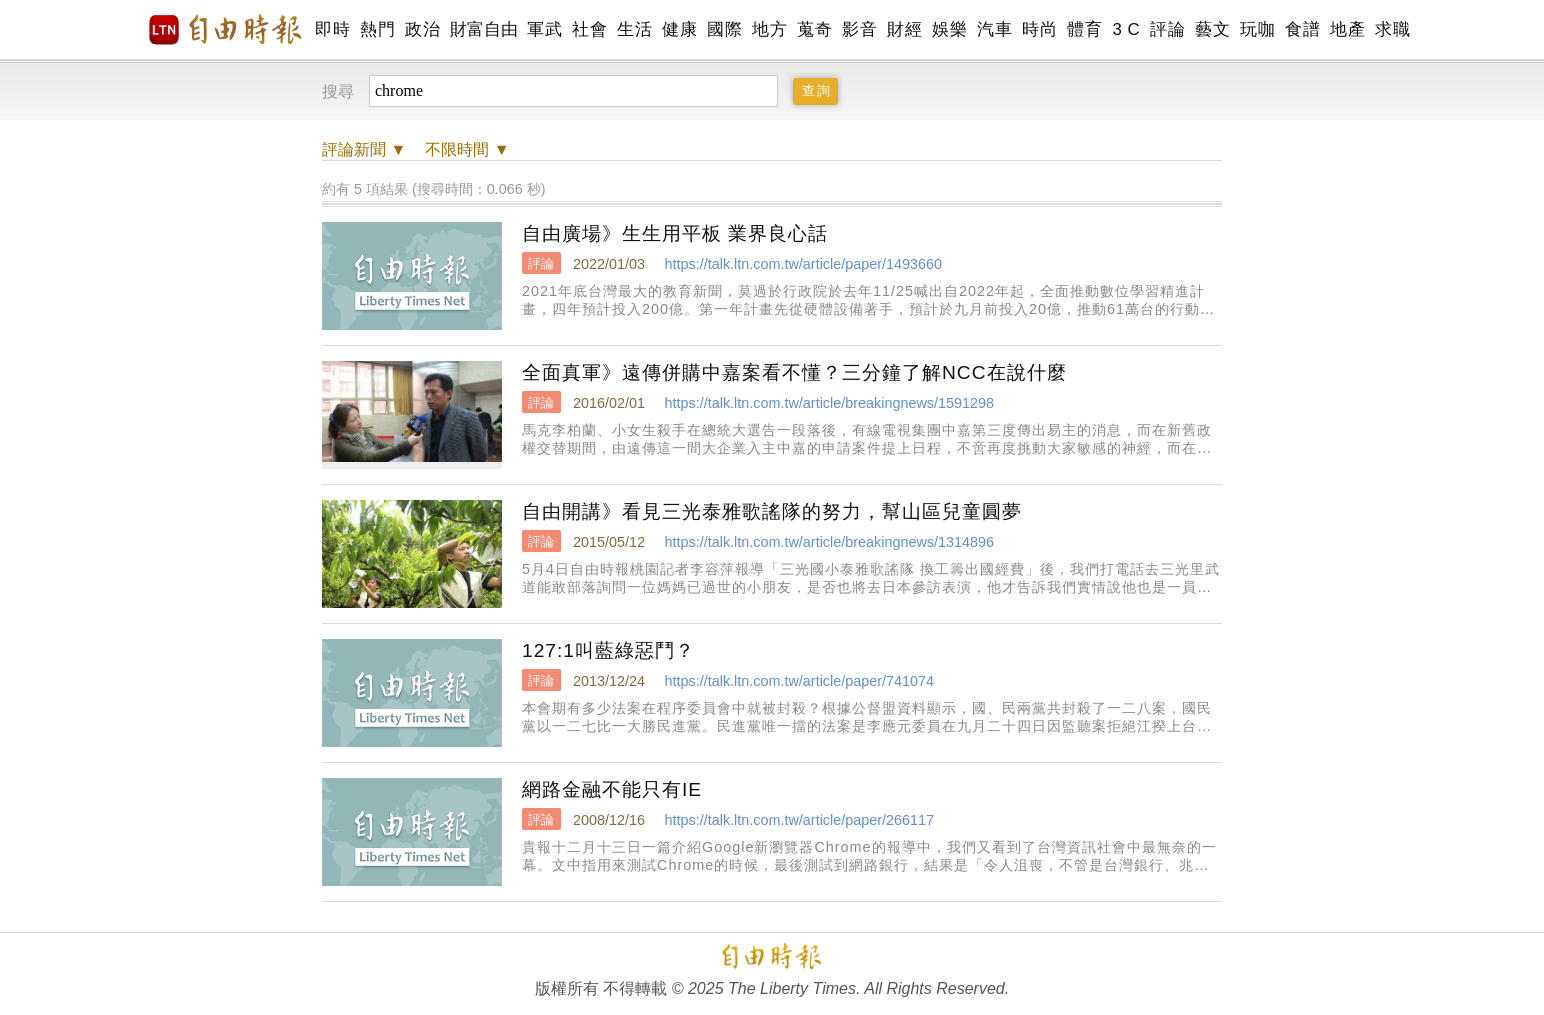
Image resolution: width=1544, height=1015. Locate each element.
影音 (859, 29)
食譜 (1302, 29)
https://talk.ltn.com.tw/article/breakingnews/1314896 (829, 542)
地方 (769, 29)
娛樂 (949, 29)
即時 (332, 29)
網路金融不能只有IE (612, 789)
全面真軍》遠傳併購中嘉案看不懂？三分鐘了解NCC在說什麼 (794, 372)
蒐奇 (814, 29)
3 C (1126, 29)
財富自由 (483, 29)
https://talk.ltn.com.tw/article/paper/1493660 (803, 264)
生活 (634, 29)
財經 (904, 29)
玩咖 (1257, 29)
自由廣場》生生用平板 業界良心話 (675, 233)
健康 (679, 29)
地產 (1347, 29)
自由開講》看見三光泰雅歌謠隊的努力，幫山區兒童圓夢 (772, 511)
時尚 (1039, 29)
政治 (422, 29)
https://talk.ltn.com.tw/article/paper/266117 (799, 820)
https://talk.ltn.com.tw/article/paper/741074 (799, 681)
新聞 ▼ (364, 149)
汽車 (994, 29)
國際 (724, 29)
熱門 (377, 29)
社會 (589, 29)
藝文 (1212, 29)
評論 (1167, 29)
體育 (1084, 29)
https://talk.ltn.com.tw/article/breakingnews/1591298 (829, 403)
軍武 (544, 29)
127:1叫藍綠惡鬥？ (608, 650)
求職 (1392, 29)
